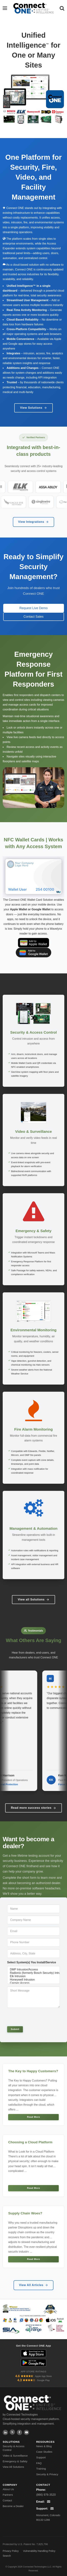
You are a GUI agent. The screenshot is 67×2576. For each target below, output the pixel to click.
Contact (7, 2500)
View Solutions (33, 407)
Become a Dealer (13, 2506)
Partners (8, 2494)
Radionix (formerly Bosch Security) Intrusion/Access (33, 1973)
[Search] (62, 8)
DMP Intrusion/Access (33, 1969)
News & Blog (44, 2446)
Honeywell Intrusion (33, 1979)
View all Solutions (33, 1599)
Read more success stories (33, 1807)
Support (41, 2457)
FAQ (39, 2463)
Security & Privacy (47, 2474)
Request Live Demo (33, 608)
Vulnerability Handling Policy (39, 2551)
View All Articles (33, 2285)
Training (41, 2468)
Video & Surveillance (15, 2455)
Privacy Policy (11, 2551)
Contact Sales (33, 616)
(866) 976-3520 (46, 2494)
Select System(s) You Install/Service (31, 1962)
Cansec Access (33, 1983)
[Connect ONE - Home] (33, 8)
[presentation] (31, 2016)
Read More (33, 2117)
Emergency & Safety (15, 2461)
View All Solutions (13, 2466)
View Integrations (33, 521)
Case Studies (44, 2451)
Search (7, 2555)
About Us (8, 2489)
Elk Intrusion (33, 1976)
